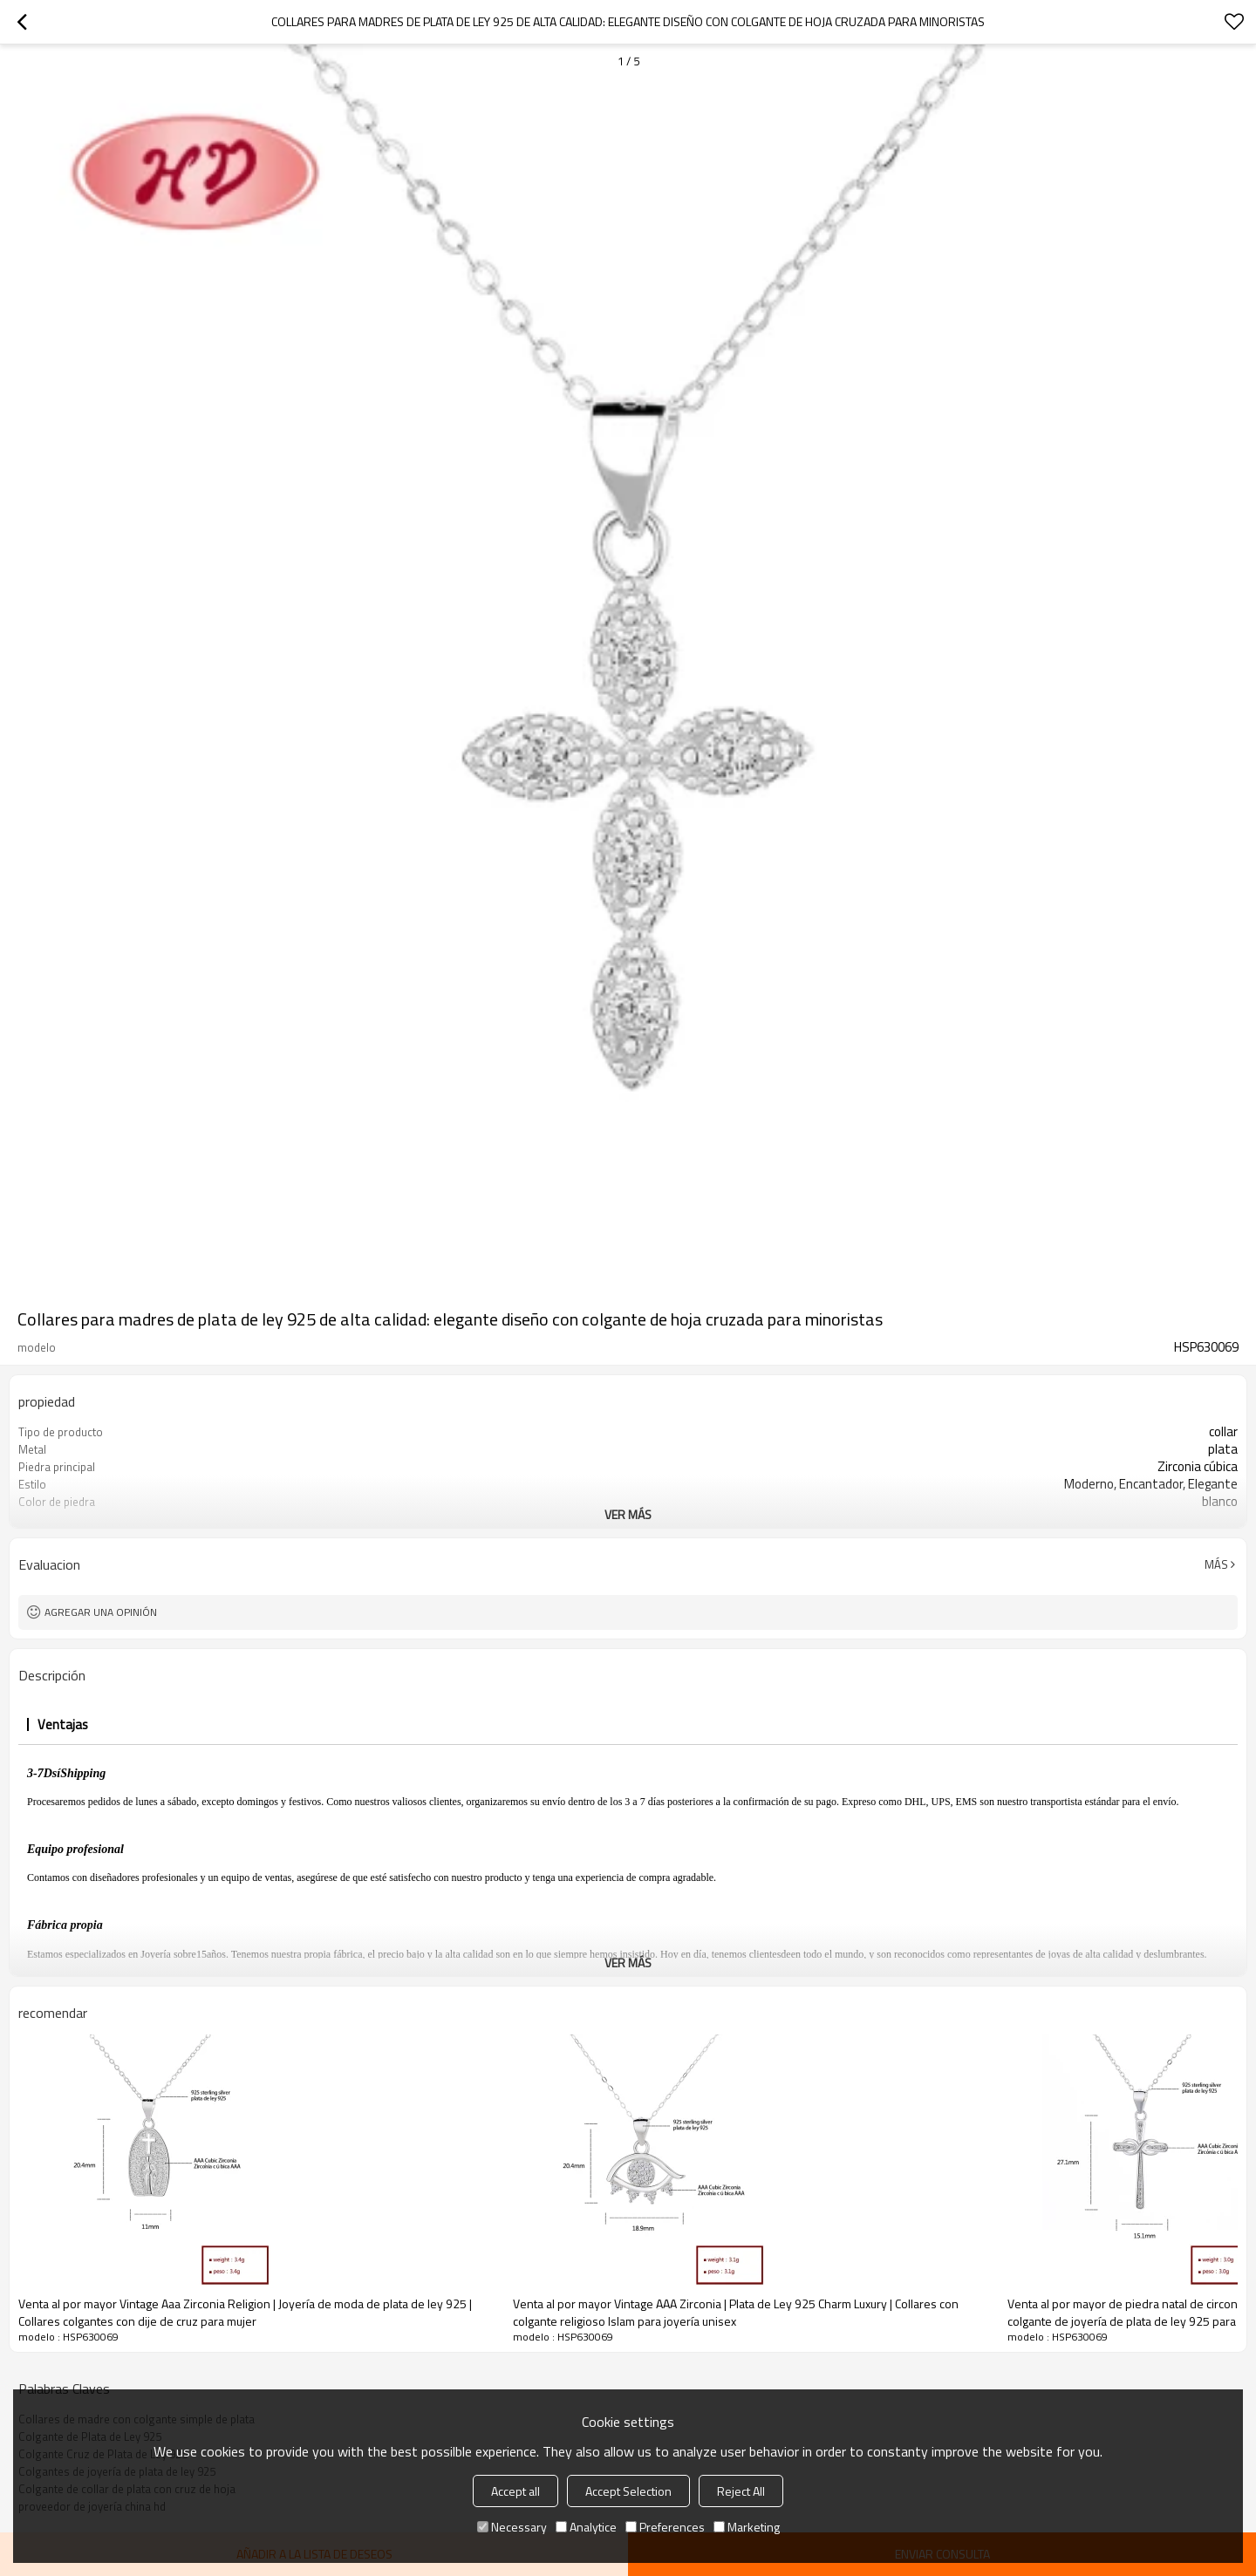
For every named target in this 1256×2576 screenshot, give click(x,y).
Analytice (586, 2527)
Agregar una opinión (100, 1612)
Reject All (741, 2491)
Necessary (512, 2527)
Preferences (665, 2527)
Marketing (746, 2527)
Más (1216, 1564)
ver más (628, 1514)
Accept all (515, 2491)
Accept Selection (628, 2491)
